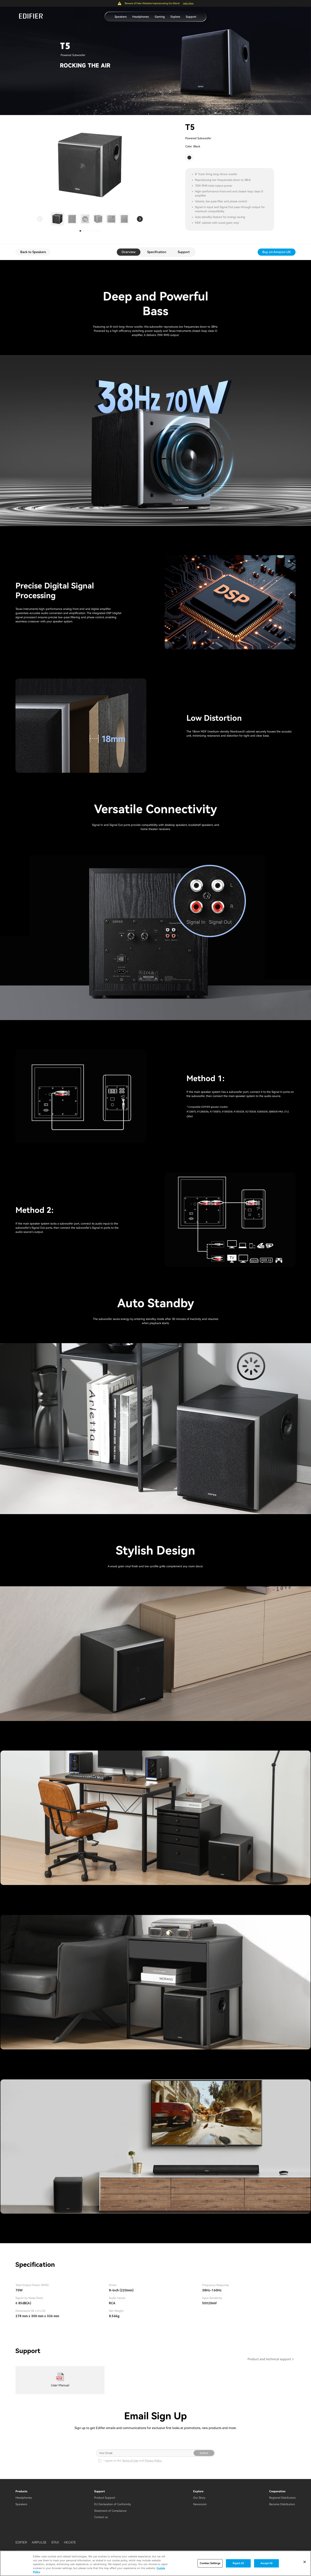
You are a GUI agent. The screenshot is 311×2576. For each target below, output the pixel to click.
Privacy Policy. (153, 2460)
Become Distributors (282, 2504)
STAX (55, 2542)
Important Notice (204, 2557)
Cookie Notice (72, 2557)
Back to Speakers (33, 252)
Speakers (121, 16)
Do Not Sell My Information (126, 2557)
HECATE (70, 2542)
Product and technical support (269, 2359)
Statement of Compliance (110, 2510)
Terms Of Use (95, 2557)
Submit (204, 2453)
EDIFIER (21, 2542)
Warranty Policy (48, 2557)
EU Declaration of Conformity (112, 2504)
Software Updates (176, 2557)
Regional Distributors (282, 2497)
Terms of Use (130, 2460)
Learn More (188, 3)
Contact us (101, 2517)
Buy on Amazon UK (276, 252)
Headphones (140, 16)
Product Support (104, 2497)
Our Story (199, 2497)
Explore (175, 16)
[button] (40, 219)
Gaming (160, 16)
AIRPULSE (39, 2542)
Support (191, 16)
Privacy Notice (24, 2557)
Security (154, 2557)
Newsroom (200, 2504)
